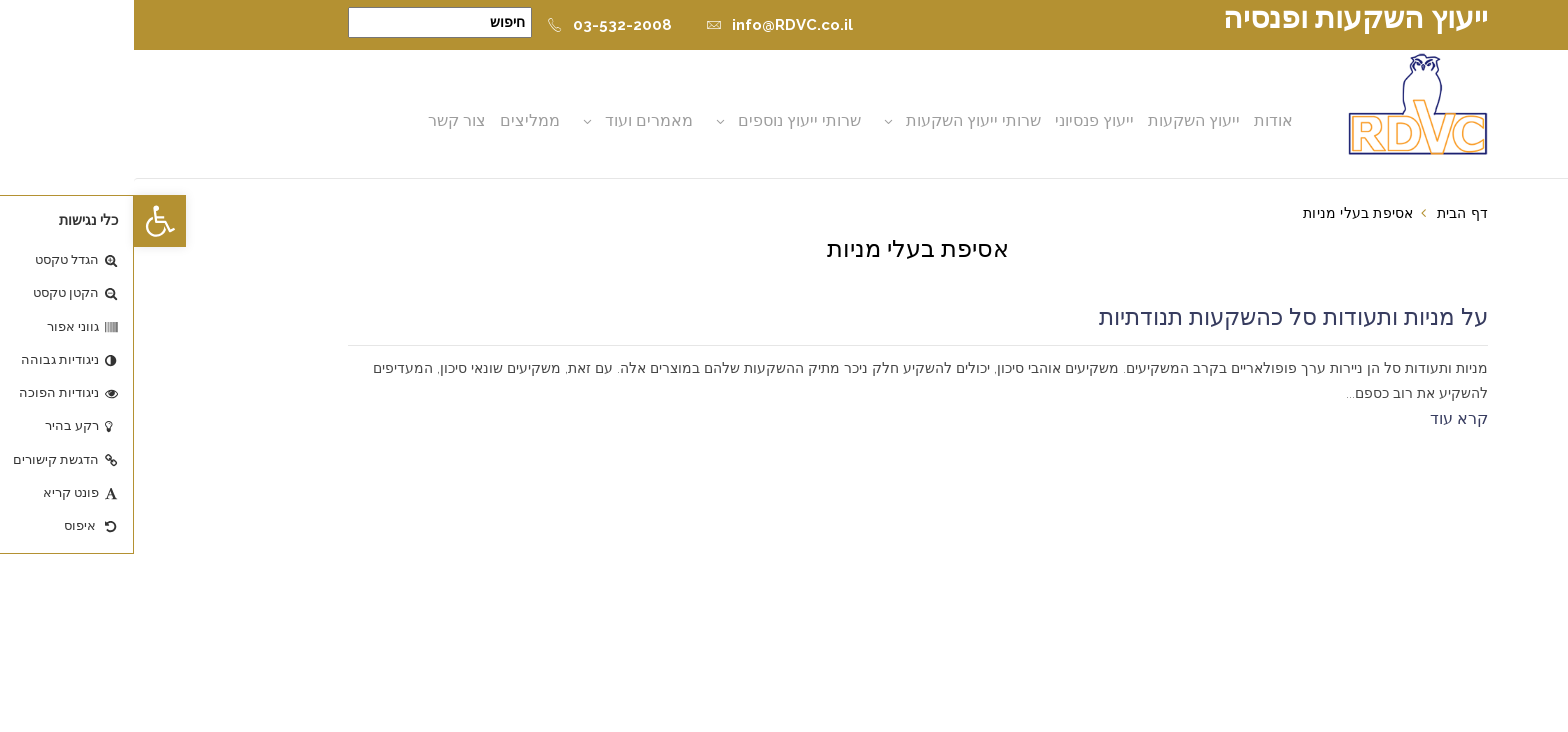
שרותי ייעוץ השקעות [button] (839, 120)
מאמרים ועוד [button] (515, 120)
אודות (1139, 120)
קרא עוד (1325, 418)
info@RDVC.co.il (645, 25)
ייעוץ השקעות (1060, 120)
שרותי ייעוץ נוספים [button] (665, 120)
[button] (26, 221)
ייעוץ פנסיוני (960, 120)
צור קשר (323, 120)
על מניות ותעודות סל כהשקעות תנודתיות (1159, 317)
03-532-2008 (475, 25)
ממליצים (396, 120)
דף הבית (1328, 213)
